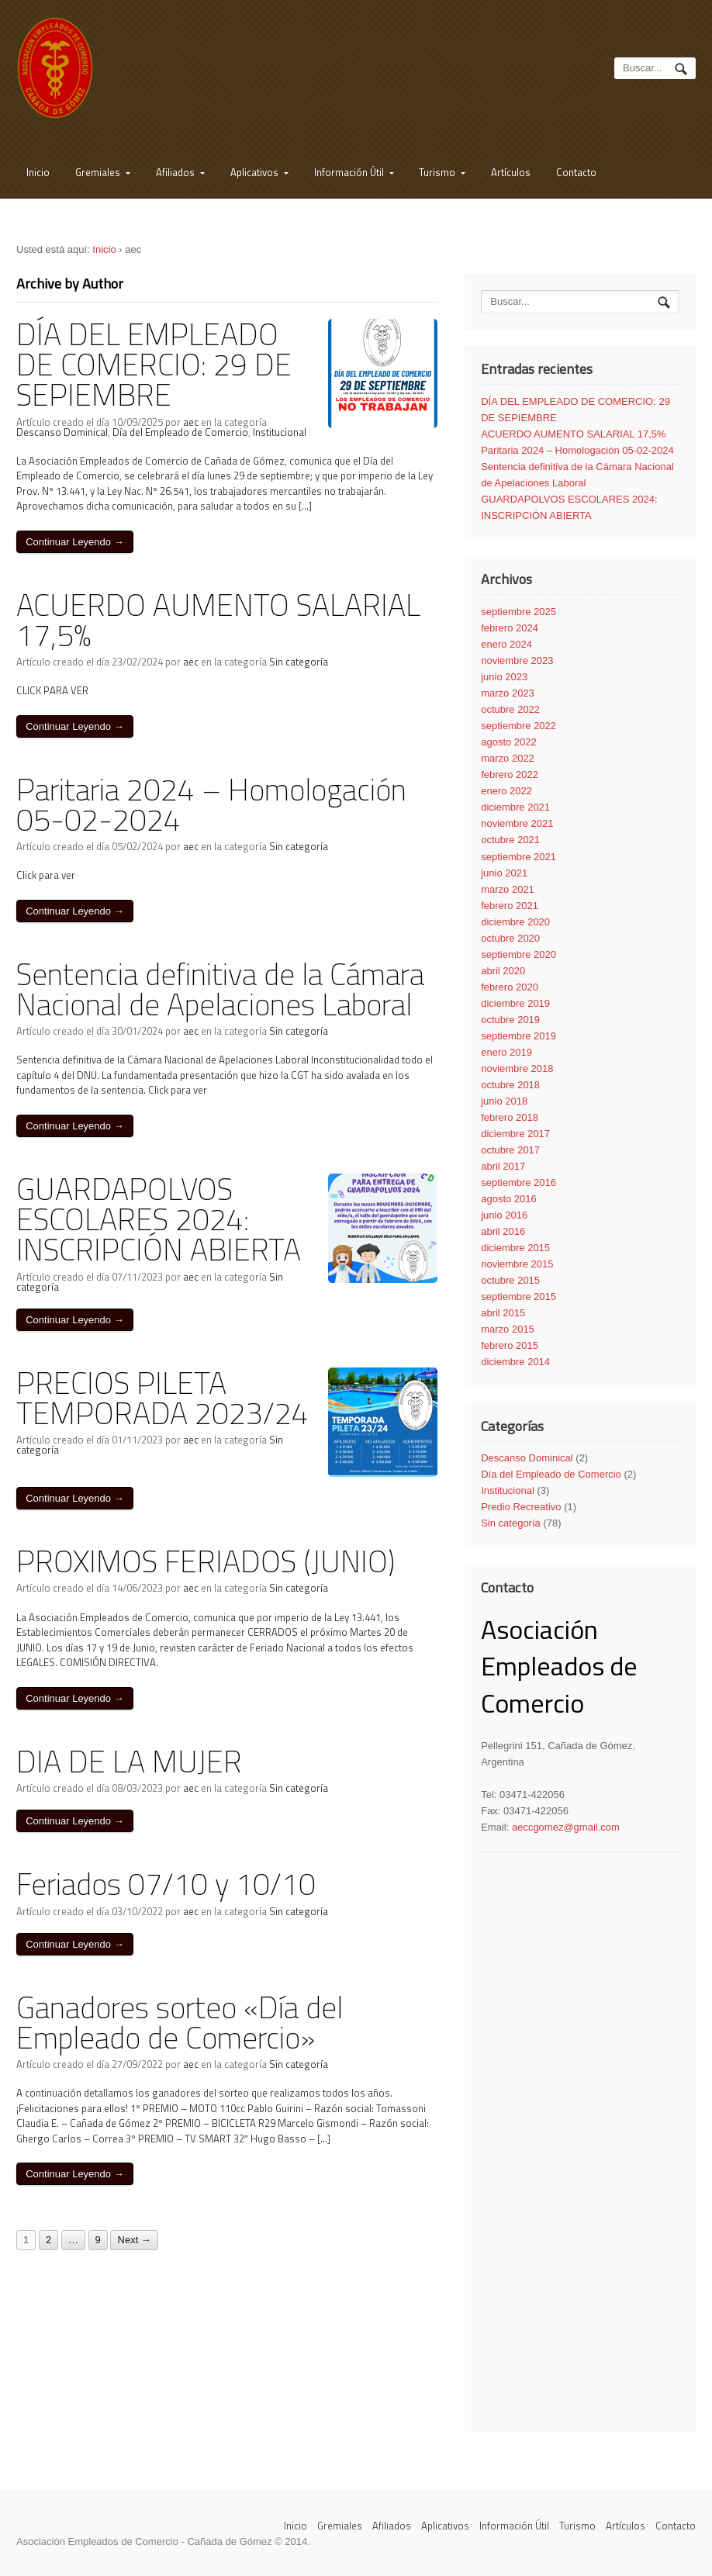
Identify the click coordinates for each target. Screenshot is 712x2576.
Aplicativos (254, 172)
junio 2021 (504, 873)
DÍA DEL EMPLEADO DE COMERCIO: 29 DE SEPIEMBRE (154, 364)
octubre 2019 (510, 1019)
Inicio (38, 172)
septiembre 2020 (518, 954)
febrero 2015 (509, 1345)
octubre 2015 (510, 1280)
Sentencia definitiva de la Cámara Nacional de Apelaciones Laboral (220, 989)
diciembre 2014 (515, 1362)
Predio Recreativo (521, 1507)
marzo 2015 (507, 1329)
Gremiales (97, 172)
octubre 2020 (510, 938)
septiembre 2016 (518, 1182)
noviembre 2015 (517, 1264)
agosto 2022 (509, 742)
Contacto (576, 172)
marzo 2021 (507, 889)
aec (191, 422)
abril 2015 (503, 1313)
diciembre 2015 (515, 1247)
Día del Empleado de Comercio (180, 432)
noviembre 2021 (517, 823)
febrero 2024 (509, 628)
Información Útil (349, 172)
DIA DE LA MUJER (129, 1761)
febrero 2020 (509, 987)
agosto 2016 (509, 1199)
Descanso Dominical (62, 432)
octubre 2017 (510, 1150)
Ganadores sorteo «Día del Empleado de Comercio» (179, 2022)
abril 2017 (503, 1166)
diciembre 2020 (515, 922)
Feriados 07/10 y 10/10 (166, 1884)
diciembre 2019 (515, 1003)
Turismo (437, 172)
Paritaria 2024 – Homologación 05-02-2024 (211, 804)
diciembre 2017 (515, 1133)
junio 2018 (504, 1101)
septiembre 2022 (518, 725)
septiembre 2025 (518, 611)
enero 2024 (506, 644)
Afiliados (175, 172)
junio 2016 (504, 1215)
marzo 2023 (507, 693)
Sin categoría (298, 661)
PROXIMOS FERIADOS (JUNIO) (205, 1561)
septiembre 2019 (518, 1036)
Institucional (279, 432)
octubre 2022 (510, 709)
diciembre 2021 (515, 807)
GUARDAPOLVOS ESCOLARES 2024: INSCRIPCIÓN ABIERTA (158, 1219)
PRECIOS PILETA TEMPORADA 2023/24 (162, 1398)
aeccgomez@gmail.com (566, 1827)
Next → (134, 2240)
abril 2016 (503, 1231)
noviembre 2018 (517, 1068)
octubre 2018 (510, 1085)
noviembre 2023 (517, 660)
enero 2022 (506, 791)
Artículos (511, 172)
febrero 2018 (509, 1117)
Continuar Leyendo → (74, 542)
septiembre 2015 (518, 1296)
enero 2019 (506, 1052)
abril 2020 (503, 971)
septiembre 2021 (518, 857)
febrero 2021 (509, 905)
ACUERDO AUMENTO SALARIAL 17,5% (218, 620)
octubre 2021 (510, 839)
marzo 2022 (507, 758)
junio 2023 (504, 677)
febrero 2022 (509, 774)
